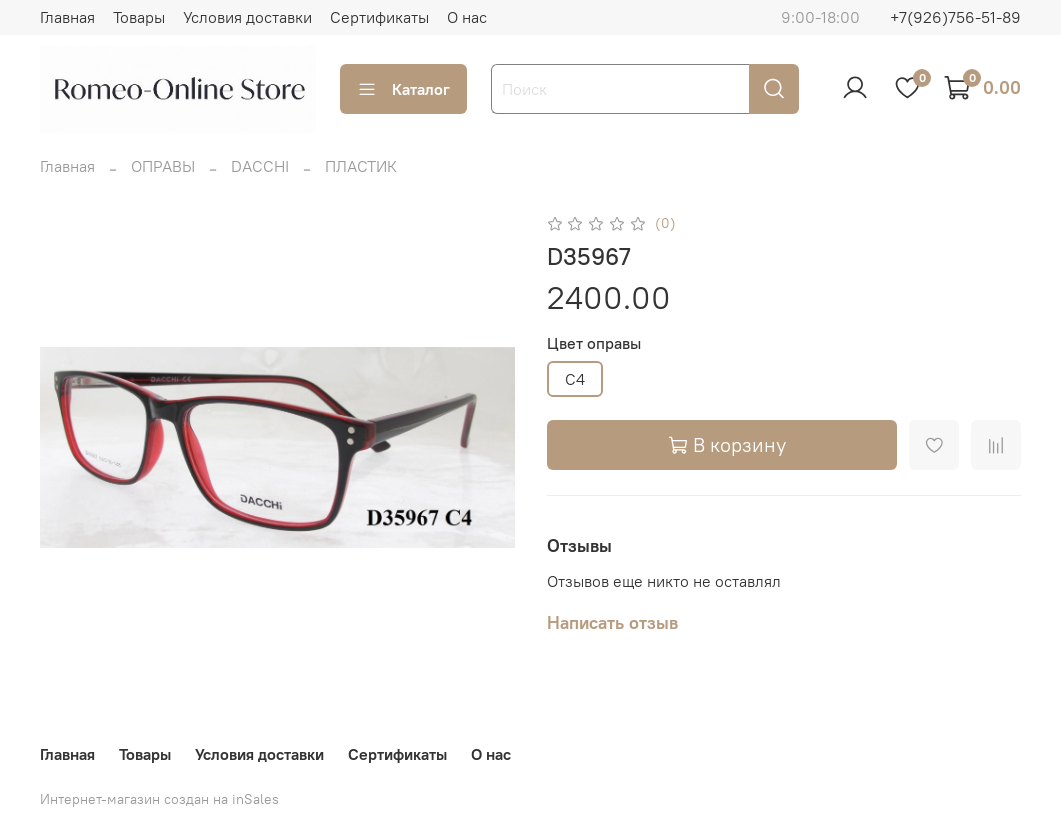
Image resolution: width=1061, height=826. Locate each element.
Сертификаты (379, 17)
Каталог (403, 89)
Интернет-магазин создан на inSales (159, 799)
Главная (67, 17)
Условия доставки (247, 17)
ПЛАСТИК (361, 166)
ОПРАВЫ (163, 166)
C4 (575, 379)
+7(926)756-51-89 (955, 17)
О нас (467, 17)
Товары (139, 17)
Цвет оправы (594, 343)
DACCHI (260, 166)
